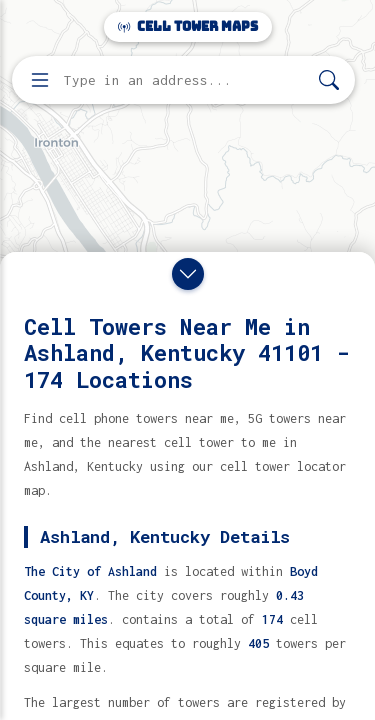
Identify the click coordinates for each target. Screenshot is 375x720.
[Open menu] (40, 80)
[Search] (329, 80)
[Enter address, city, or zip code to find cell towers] (185, 80)
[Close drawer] (188, 274)
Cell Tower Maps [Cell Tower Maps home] (188, 26)
